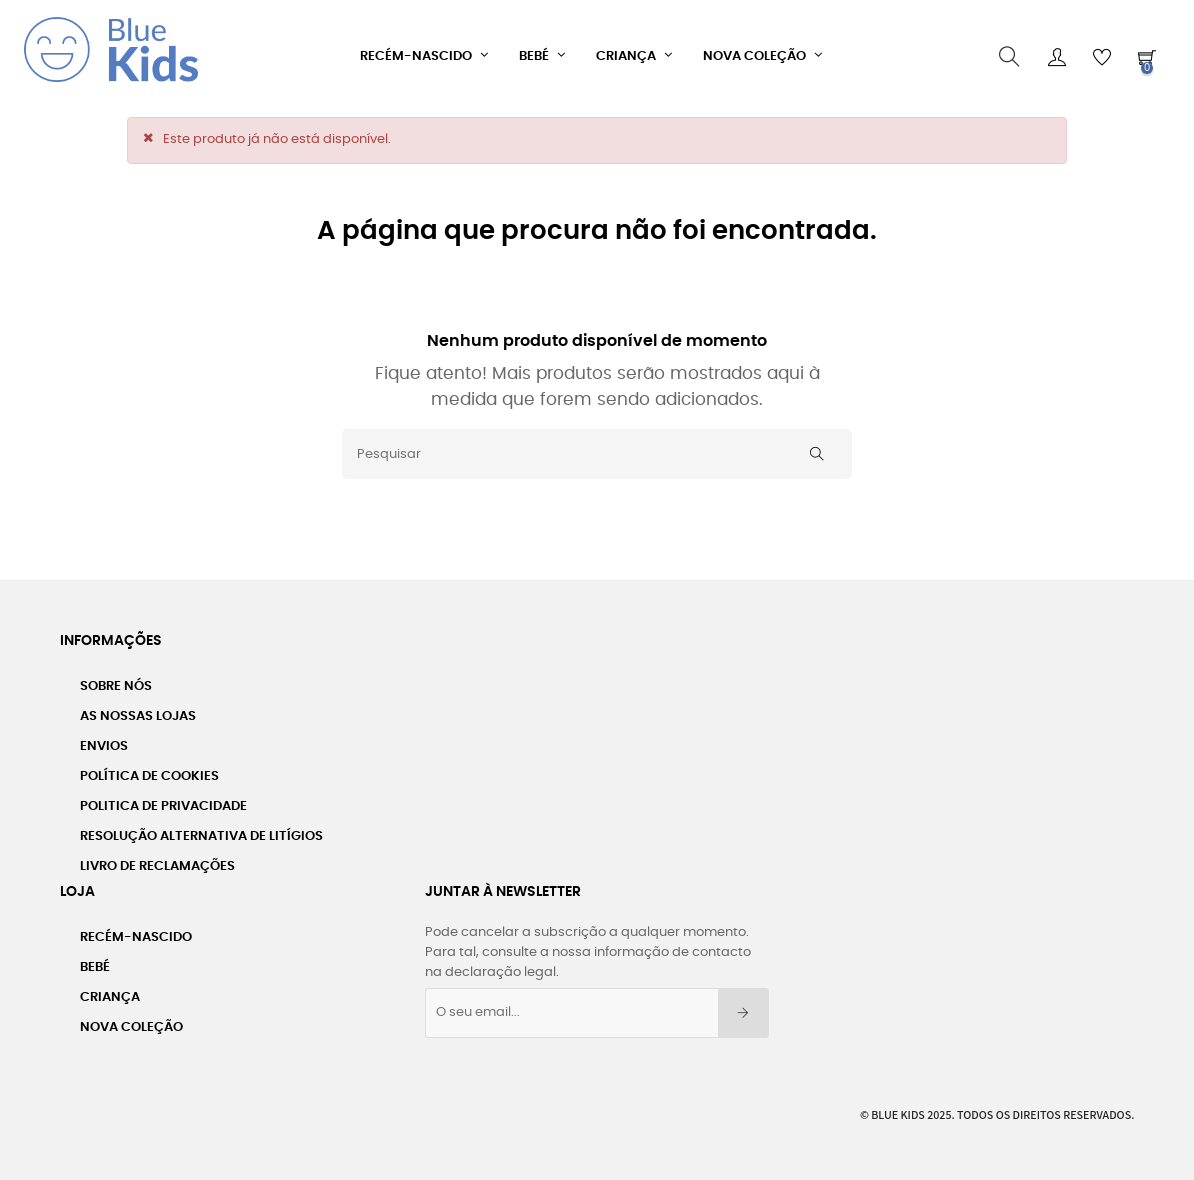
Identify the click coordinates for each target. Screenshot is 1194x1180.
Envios (104, 739)
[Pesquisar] (597, 448)
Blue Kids (898, 1107)
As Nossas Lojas (138, 709)
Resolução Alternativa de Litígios (201, 829)
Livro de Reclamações (157, 859)
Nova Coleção (131, 1020)
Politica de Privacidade (163, 799)
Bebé (95, 960)
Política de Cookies (149, 769)
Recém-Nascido (136, 930)
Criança (110, 990)
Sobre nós (116, 679)
